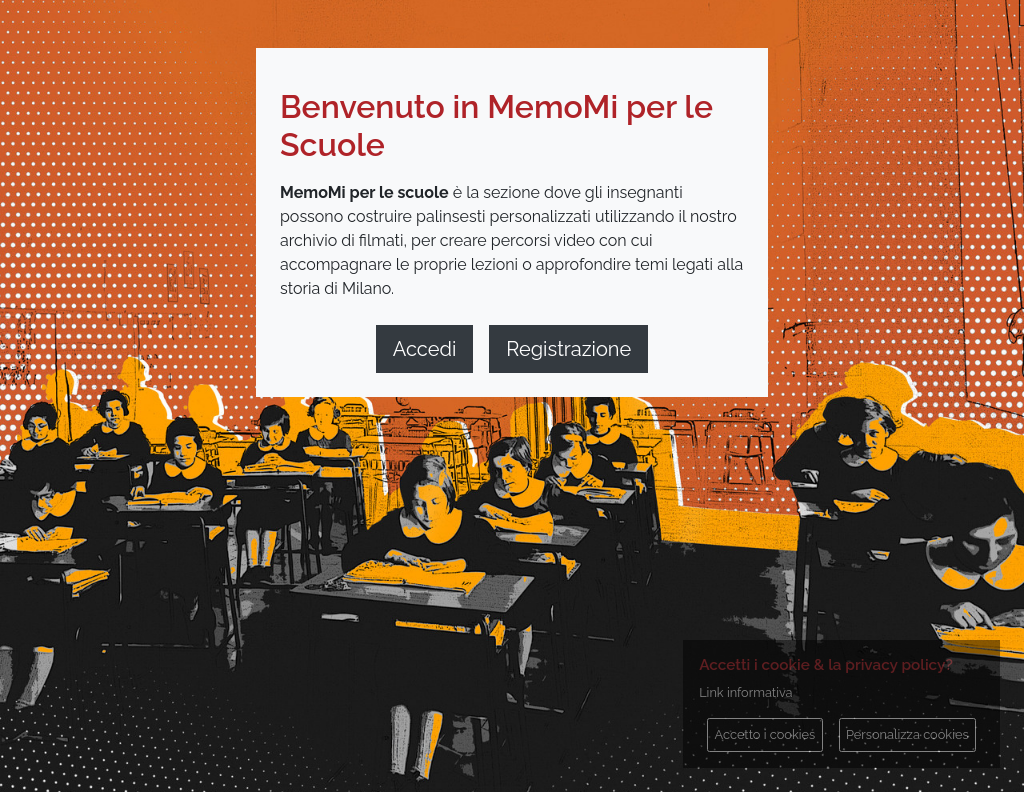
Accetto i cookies (765, 734)
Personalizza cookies (907, 734)
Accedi (425, 349)
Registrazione (568, 349)
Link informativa (745, 692)
